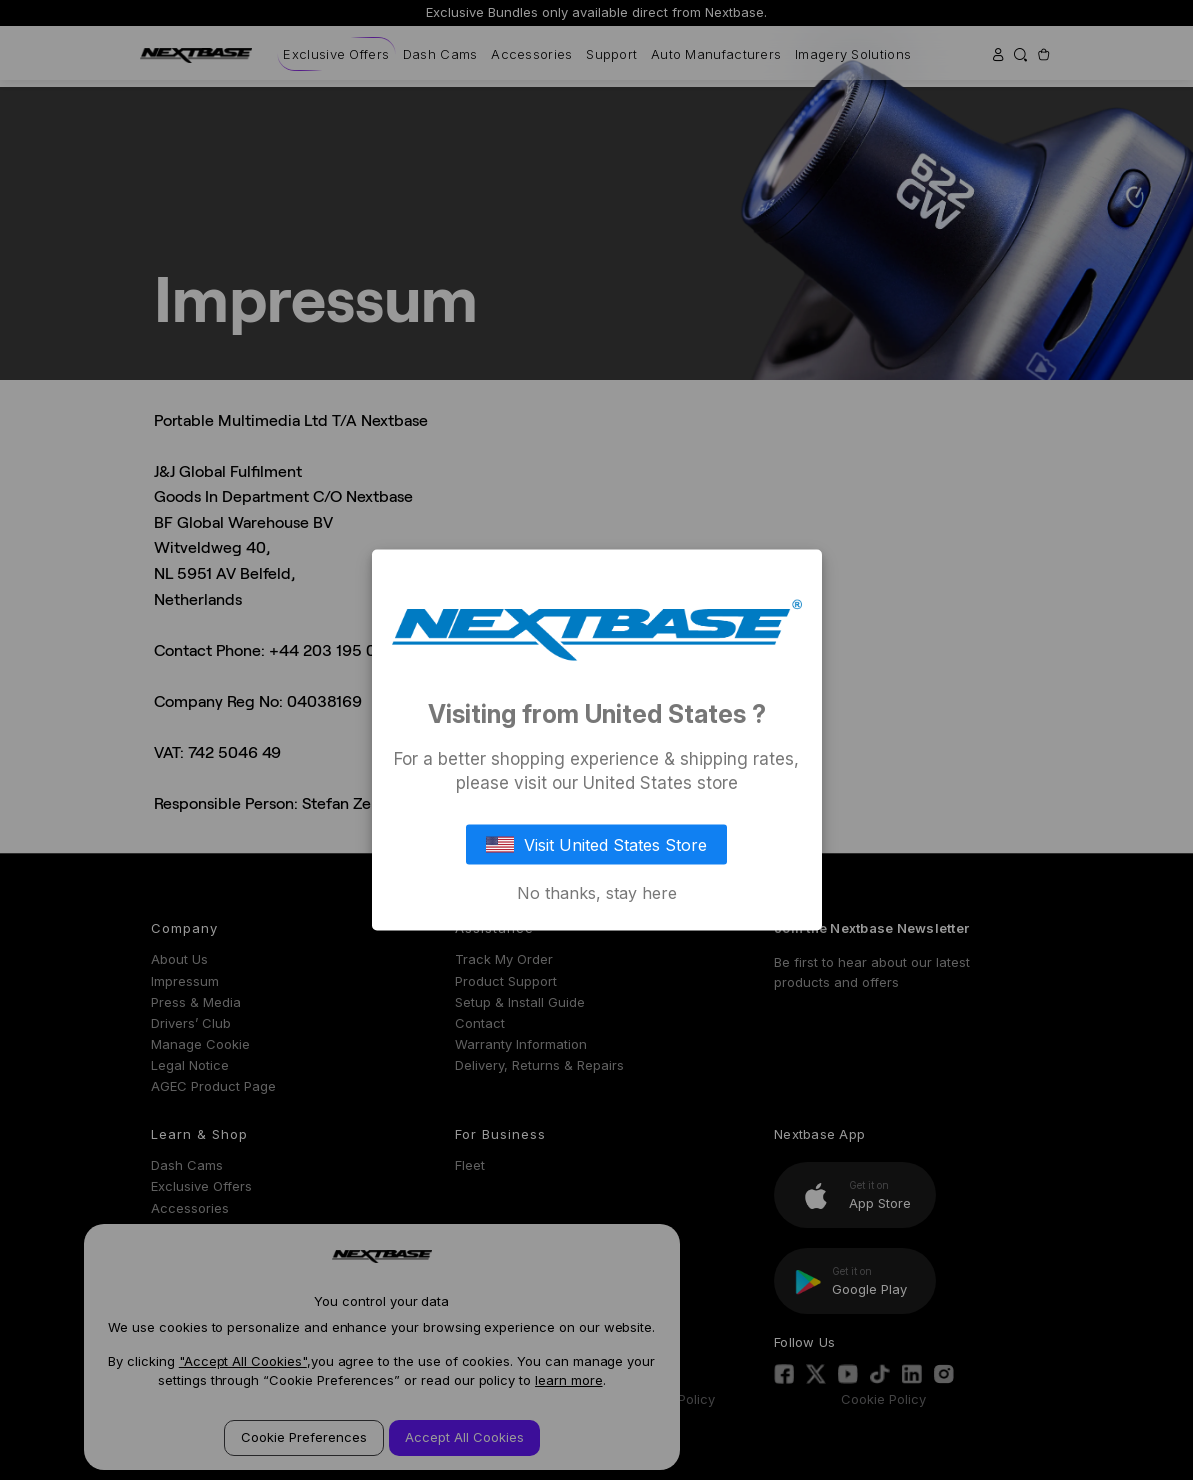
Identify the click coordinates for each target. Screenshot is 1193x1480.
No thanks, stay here (597, 892)
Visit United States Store (597, 844)
